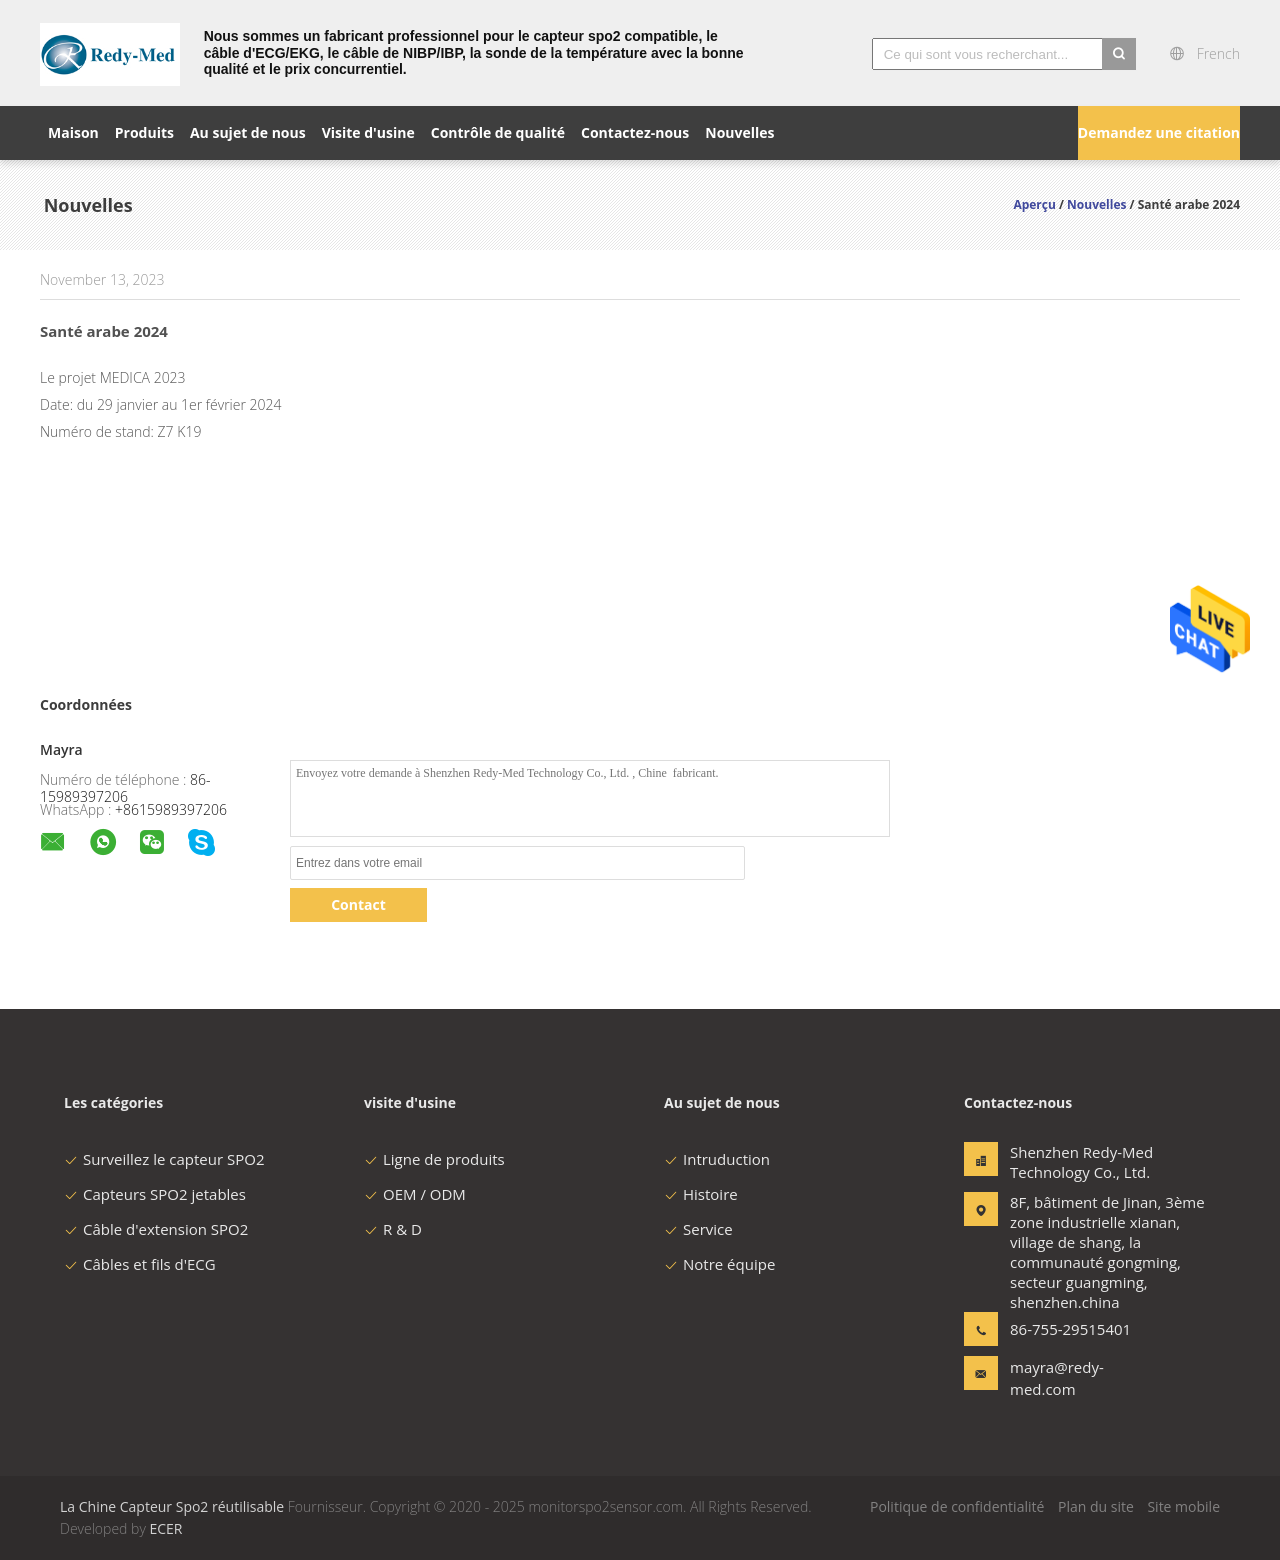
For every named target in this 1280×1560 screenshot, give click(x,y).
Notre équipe (719, 1264)
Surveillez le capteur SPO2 (164, 1159)
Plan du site (1096, 1506)
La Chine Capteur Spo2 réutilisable (172, 1506)
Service (698, 1229)
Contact (358, 904)
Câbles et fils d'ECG (140, 1264)
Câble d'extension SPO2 (156, 1229)
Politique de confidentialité (957, 1506)
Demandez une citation (1159, 132)
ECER (165, 1528)
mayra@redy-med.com (1057, 1378)
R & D (393, 1229)
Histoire (701, 1194)
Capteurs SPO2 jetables (155, 1194)
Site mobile (1183, 1506)
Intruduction (717, 1159)
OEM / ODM (415, 1194)
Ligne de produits (434, 1159)
